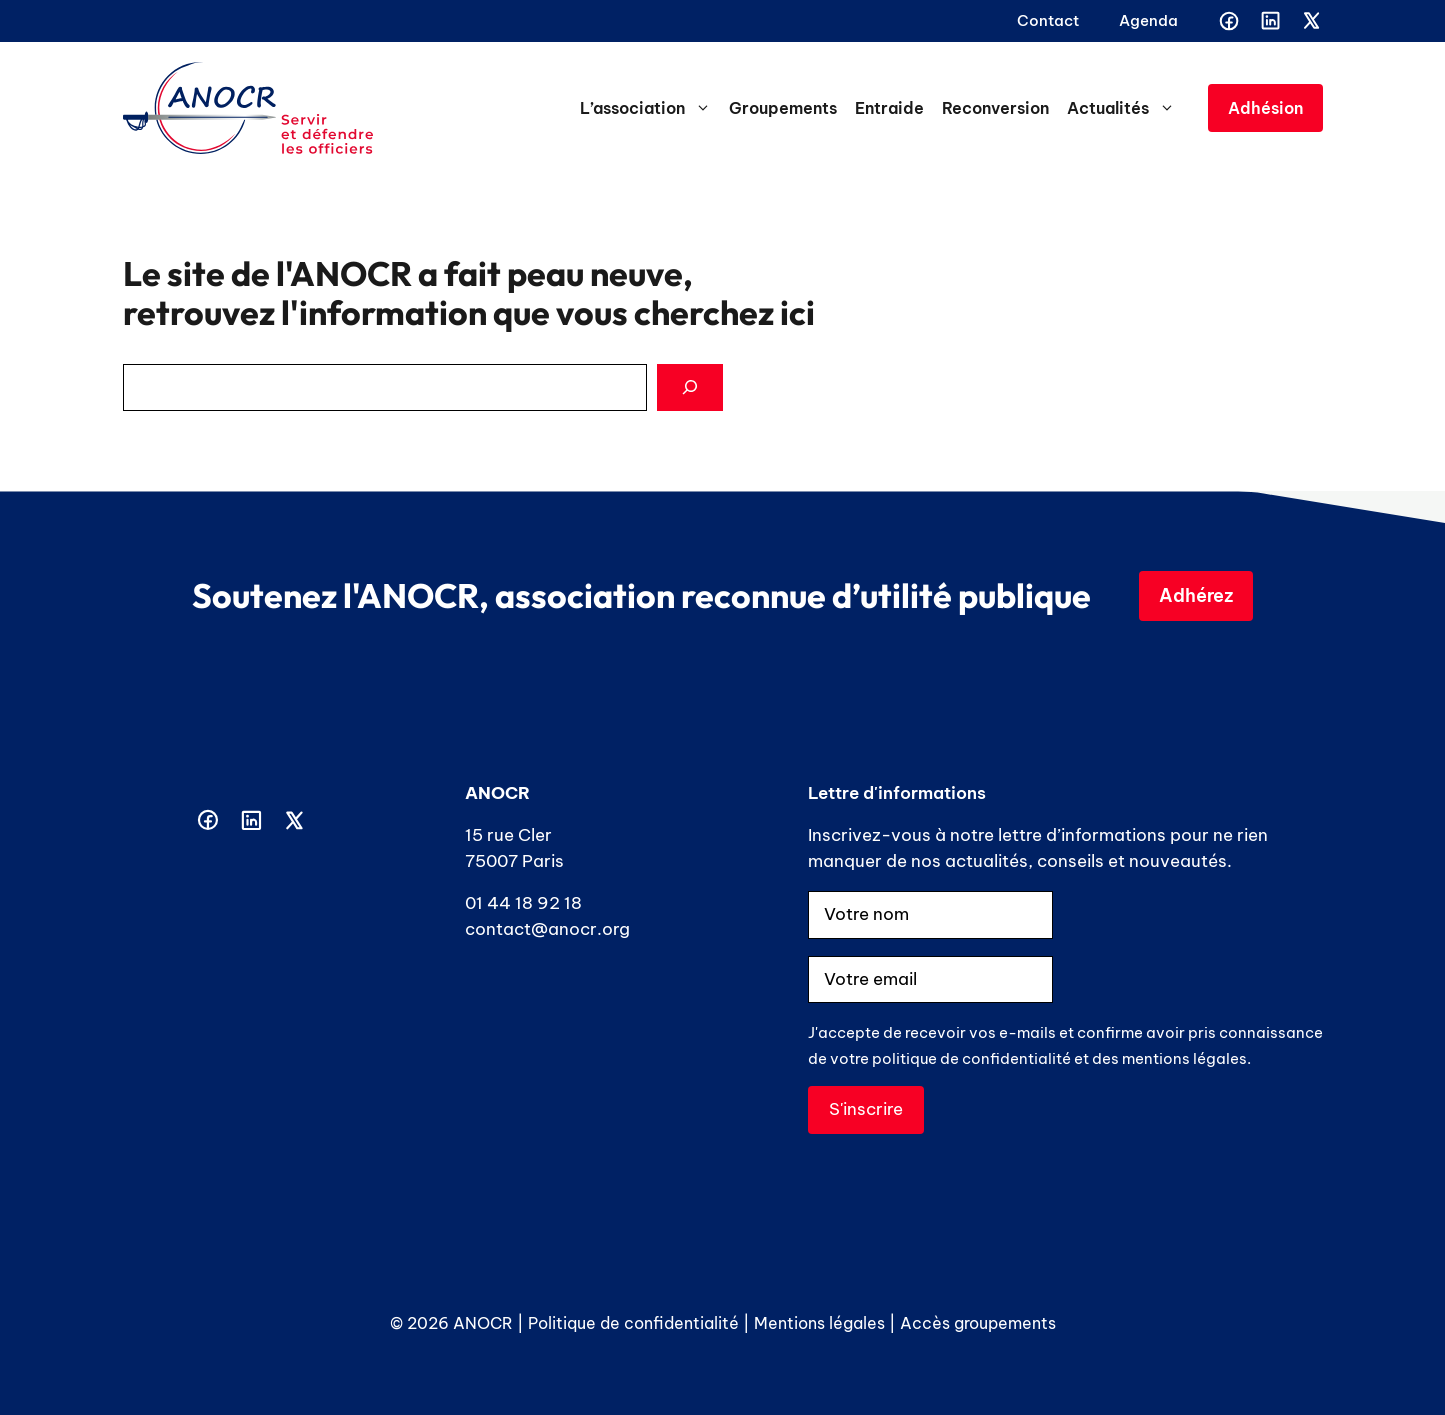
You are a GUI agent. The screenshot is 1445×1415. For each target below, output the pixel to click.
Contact (1048, 20)
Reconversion (995, 108)
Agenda (1148, 20)
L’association (650, 108)
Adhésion (1265, 108)
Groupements (783, 108)
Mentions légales (819, 1323)
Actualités (1125, 108)
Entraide (889, 108)
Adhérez (1196, 595)
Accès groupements (978, 1323)
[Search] (690, 388)
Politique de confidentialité (633, 1323)
